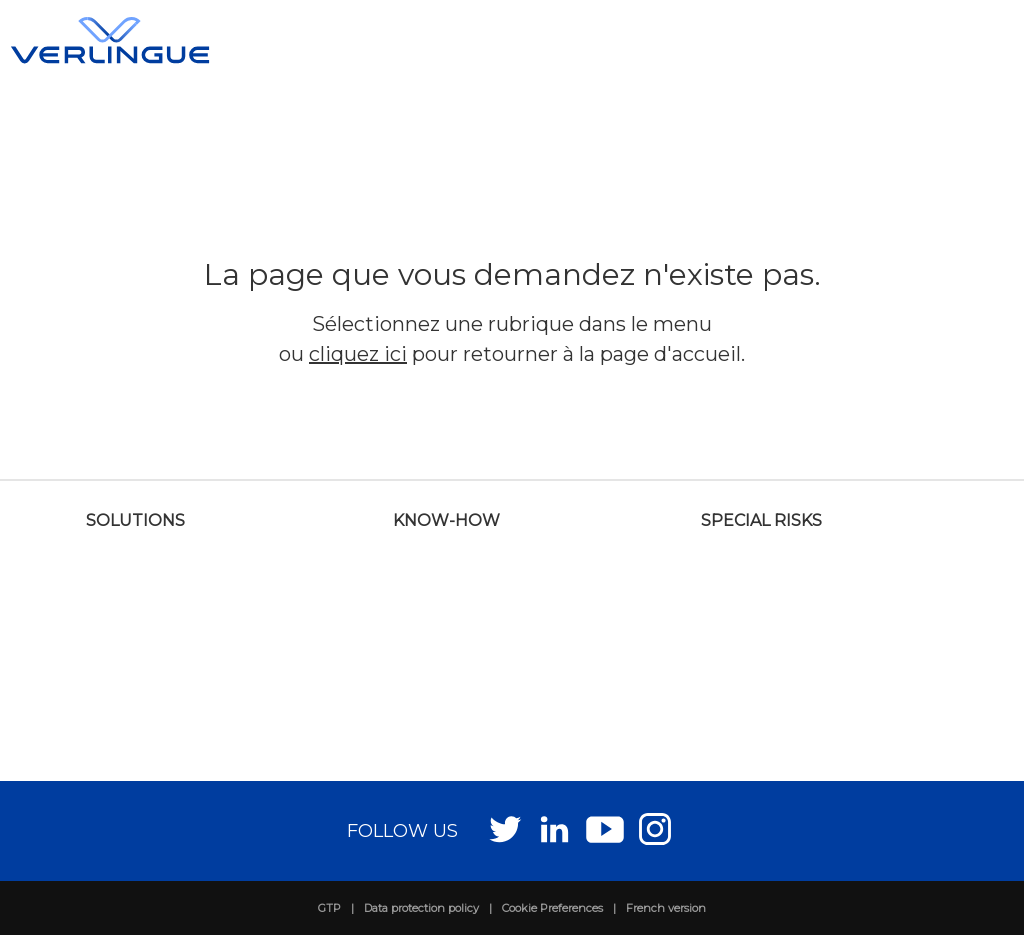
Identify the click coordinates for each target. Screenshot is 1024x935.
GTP (329, 908)
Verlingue (110, 40)
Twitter (505, 828)
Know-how (446, 520)
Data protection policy (421, 908)
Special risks (761, 520)
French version (666, 908)
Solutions (135, 520)
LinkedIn (555, 828)
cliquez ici (358, 354)
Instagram (655, 828)
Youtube (605, 828)
